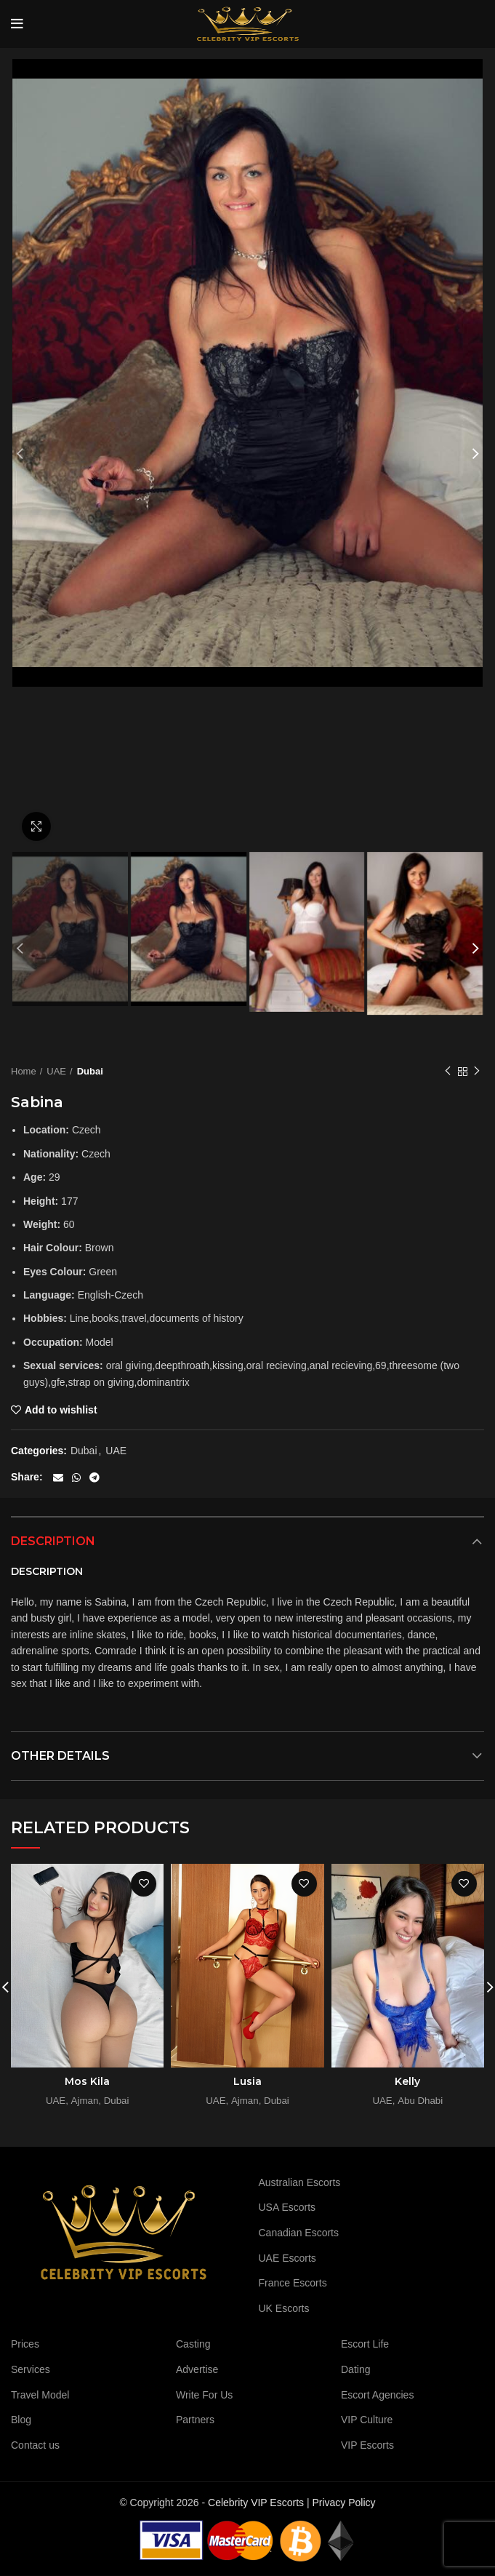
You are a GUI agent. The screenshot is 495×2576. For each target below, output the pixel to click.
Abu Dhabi (420, 2100)
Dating (355, 2369)
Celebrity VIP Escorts (256, 2502)
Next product (476, 1071)
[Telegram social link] (94, 1477)
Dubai (90, 1071)
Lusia (247, 2081)
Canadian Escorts (299, 2232)
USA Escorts (287, 2207)
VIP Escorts (367, 2445)
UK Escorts (284, 2308)
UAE (56, 1071)
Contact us (35, 2445)
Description (53, 1541)
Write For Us (204, 2395)
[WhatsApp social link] (76, 1477)
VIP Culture (367, 2419)
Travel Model (40, 2395)
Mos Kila (87, 2081)
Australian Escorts (300, 2182)
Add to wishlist (61, 1410)
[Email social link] (58, 1477)
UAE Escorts (287, 2258)
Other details (60, 1756)
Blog (21, 2419)
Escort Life (365, 2344)
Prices (25, 2344)
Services (30, 2369)
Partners (195, 2419)
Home (23, 1071)
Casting (193, 2344)
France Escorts (293, 2283)
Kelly (407, 2081)
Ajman (85, 2100)
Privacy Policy (343, 2502)
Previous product (447, 1071)
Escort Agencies (377, 2395)
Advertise (197, 2369)
